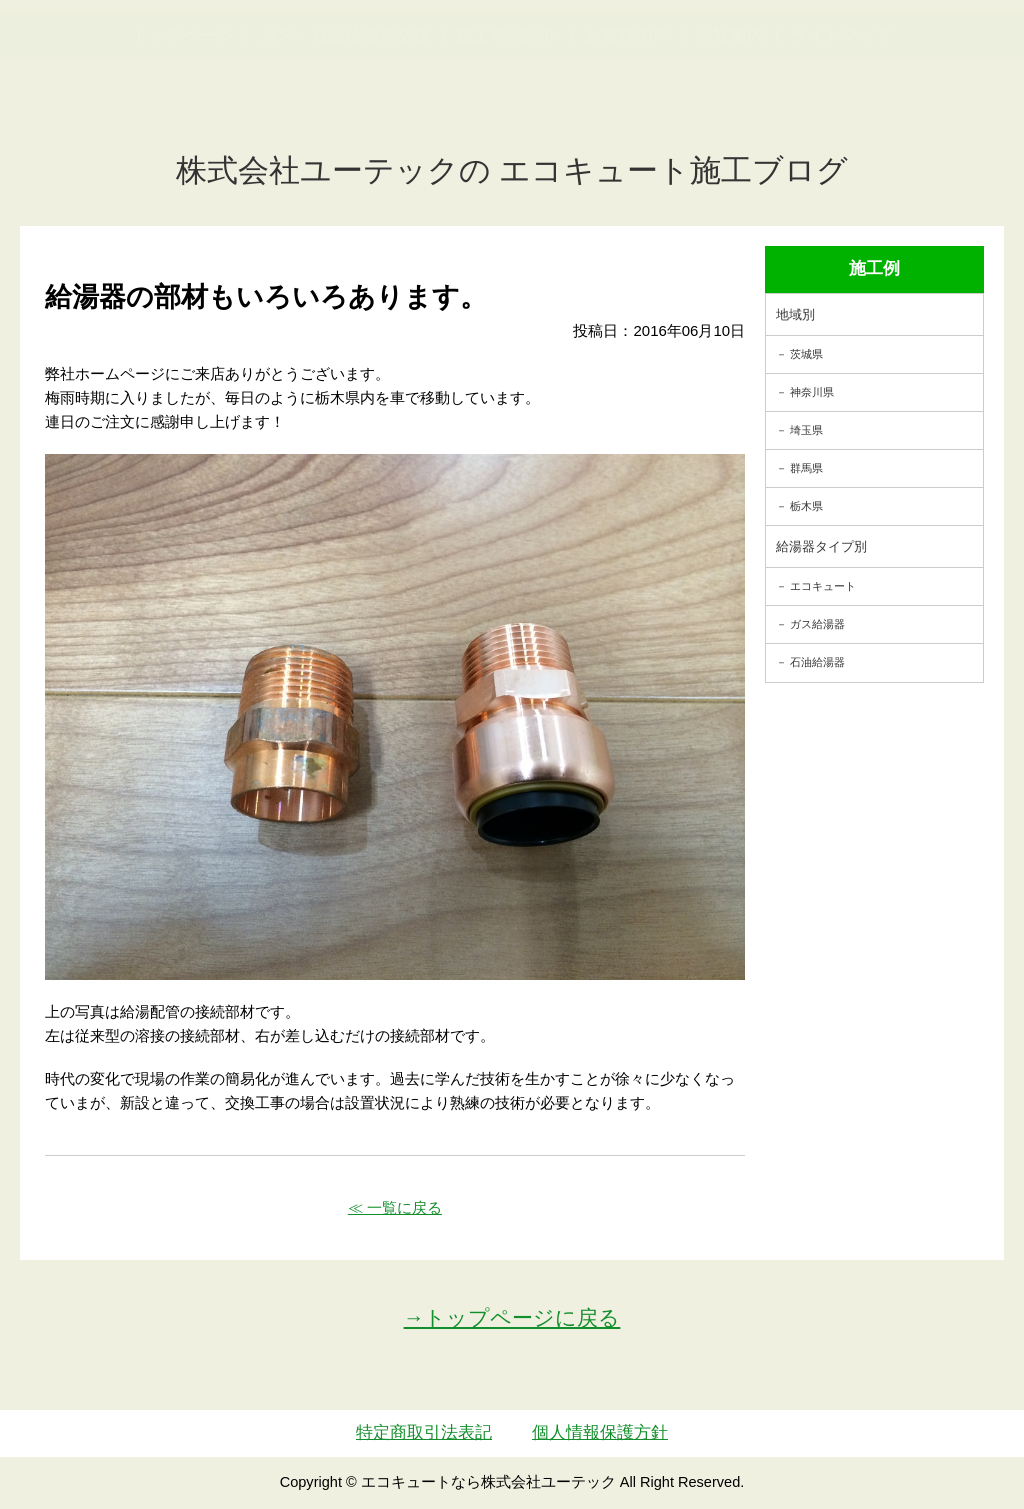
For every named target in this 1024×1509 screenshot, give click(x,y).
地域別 (795, 314)
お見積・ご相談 (945, 55)
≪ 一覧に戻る (395, 1207)
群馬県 (806, 468)
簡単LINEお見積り (815, 55)
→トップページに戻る (512, 1317)
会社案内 (730, 133)
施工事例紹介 (507, 133)
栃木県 (806, 506)
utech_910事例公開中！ (369, 69)
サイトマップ (841, 133)
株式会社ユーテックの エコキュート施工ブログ (512, 170)
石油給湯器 (817, 662)
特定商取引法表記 (424, 1432)
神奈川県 (812, 392)
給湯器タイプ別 (821, 546)
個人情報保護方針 (600, 1432)
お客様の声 (627, 133)
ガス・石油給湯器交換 (345, 133)
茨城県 (806, 354)
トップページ (183, 133)
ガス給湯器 (817, 624)
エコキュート (823, 586)
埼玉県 (806, 430)
